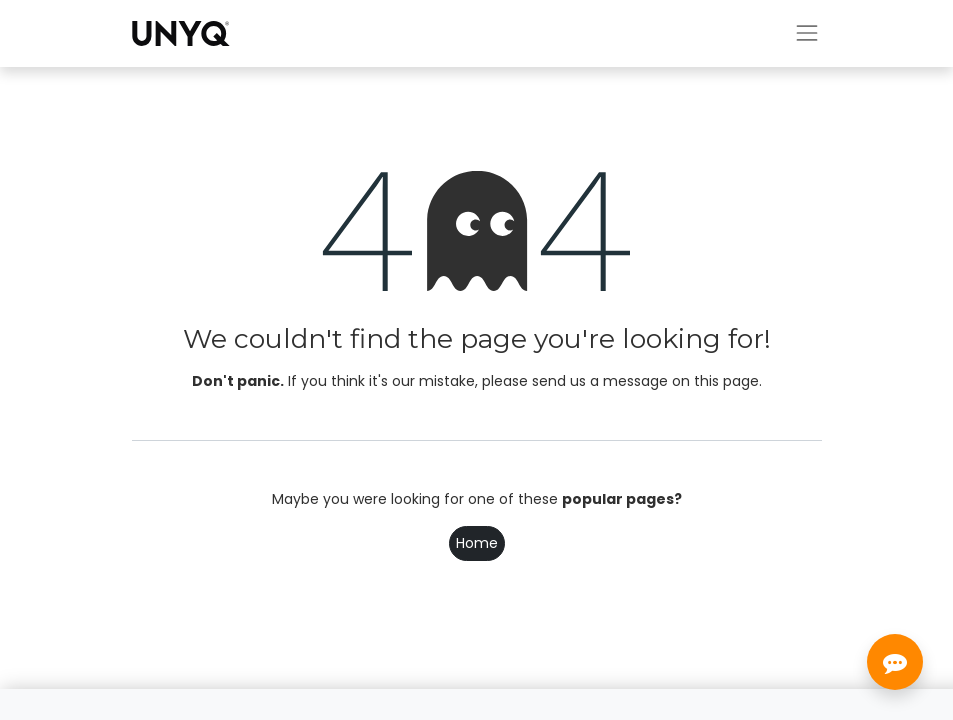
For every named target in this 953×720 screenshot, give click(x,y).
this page (726, 381)
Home (477, 543)
